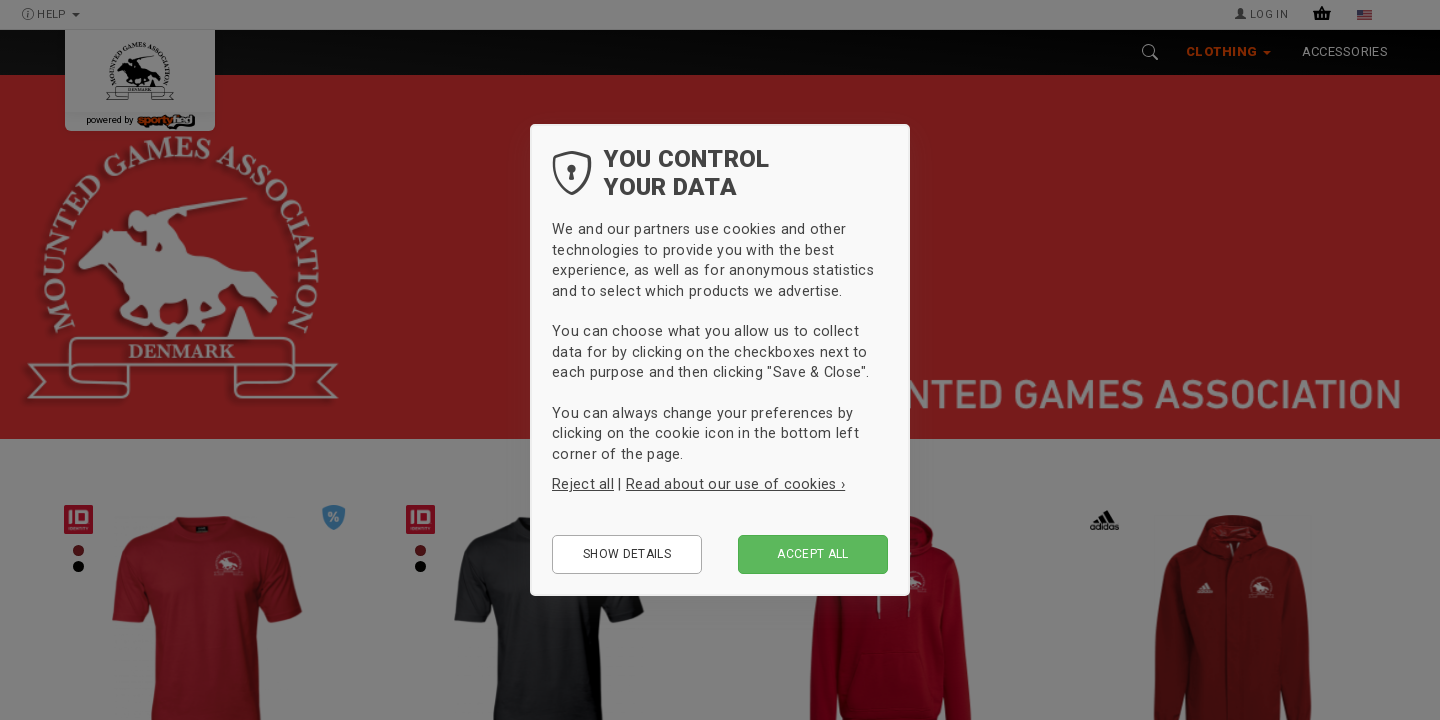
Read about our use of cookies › (735, 484)
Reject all (583, 484)
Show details (627, 554)
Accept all (813, 554)
